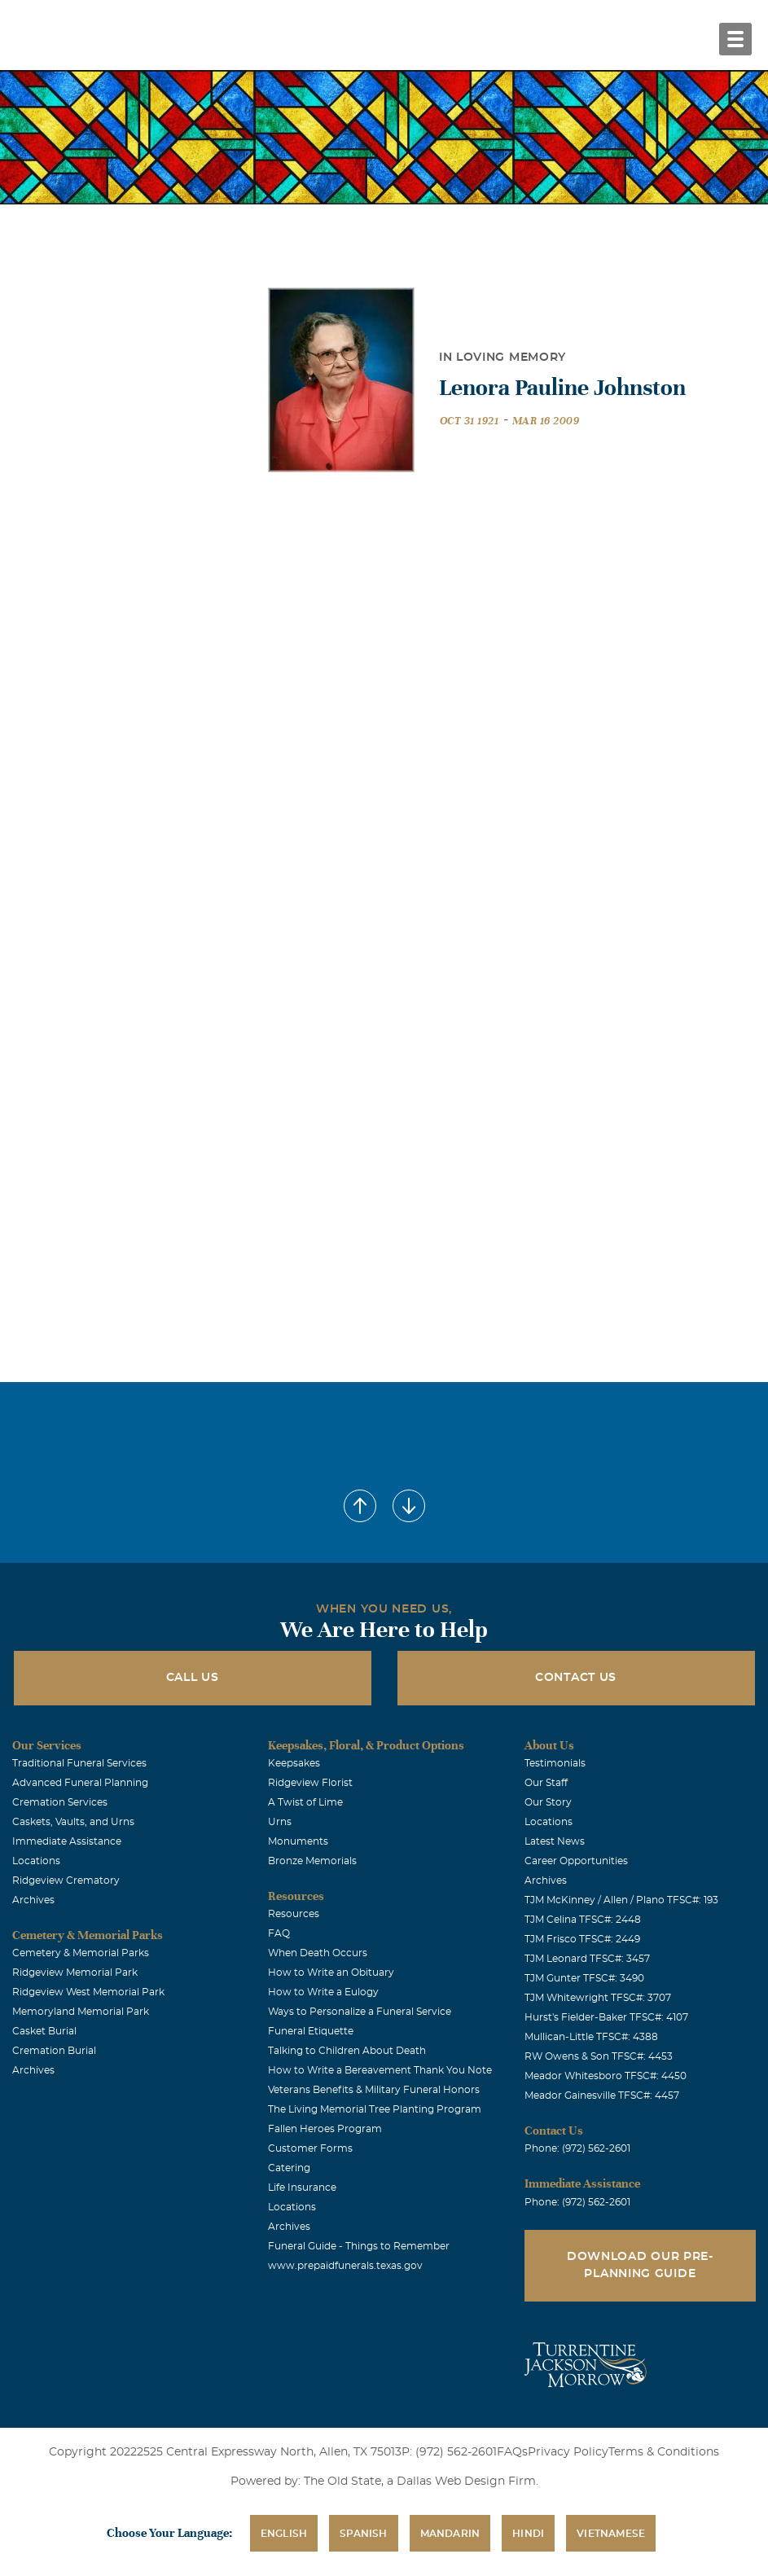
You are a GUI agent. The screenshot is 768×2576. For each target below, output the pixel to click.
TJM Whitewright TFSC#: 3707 (597, 1998)
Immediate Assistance (66, 1841)
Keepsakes (294, 1763)
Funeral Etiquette (310, 2031)
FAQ (279, 1933)
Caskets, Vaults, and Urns (73, 1822)
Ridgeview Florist (310, 1783)
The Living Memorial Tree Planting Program (374, 2109)
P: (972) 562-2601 (449, 2452)
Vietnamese (611, 2534)
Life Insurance (302, 2187)
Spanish (363, 2534)
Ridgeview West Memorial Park (88, 1992)
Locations (36, 1861)
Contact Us (576, 1677)
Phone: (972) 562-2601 (577, 2148)
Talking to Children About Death (347, 2051)
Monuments (298, 1841)
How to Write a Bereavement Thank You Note (380, 2070)
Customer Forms (310, 2148)
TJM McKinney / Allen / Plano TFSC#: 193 (621, 1900)
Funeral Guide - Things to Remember (359, 2246)
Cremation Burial (54, 2051)
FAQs (512, 2452)
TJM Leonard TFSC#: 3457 (587, 1959)
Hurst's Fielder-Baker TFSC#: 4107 (606, 2017)
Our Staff (546, 1783)
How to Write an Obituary (331, 1972)
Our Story (548, 1802)
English (284, 2534)
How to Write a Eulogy (323, 1992)
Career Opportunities (576, 1861)
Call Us (192, 1677)
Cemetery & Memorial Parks (80, 1953)
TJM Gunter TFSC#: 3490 (584, 1978)
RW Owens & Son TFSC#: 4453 (598, 2056)
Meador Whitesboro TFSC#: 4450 (605, 2076)
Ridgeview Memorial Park (75, 1972)
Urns (280, 1822)
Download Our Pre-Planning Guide (640, 2265)
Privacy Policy (568, 2452)
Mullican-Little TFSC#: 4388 (591, 2037)
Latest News (554, 1841)
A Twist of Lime (305, 1802)
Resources (293, 1914)
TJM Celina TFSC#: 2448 (582, 1919)
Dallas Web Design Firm (466, 2481)
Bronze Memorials (312, 1861)
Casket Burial (44, 2031)
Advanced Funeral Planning (80, 1783)
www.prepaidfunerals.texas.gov (345, 2266)
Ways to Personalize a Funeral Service (359, 2011)
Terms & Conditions (663, 2452)
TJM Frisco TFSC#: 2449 (582, 1939)
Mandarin (450, 2534)
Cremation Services (60, 1802)
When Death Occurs (317, 1953)
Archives (33, 1900)
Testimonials (555, 1763)
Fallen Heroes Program (325, 2129)
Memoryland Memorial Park (80, 2011)
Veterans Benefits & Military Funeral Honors (374, 2090)
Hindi (528, 2534)
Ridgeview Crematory (66, 1880)
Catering (289, 2168)
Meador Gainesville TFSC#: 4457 (601, 2095)
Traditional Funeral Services (79, 1763)
